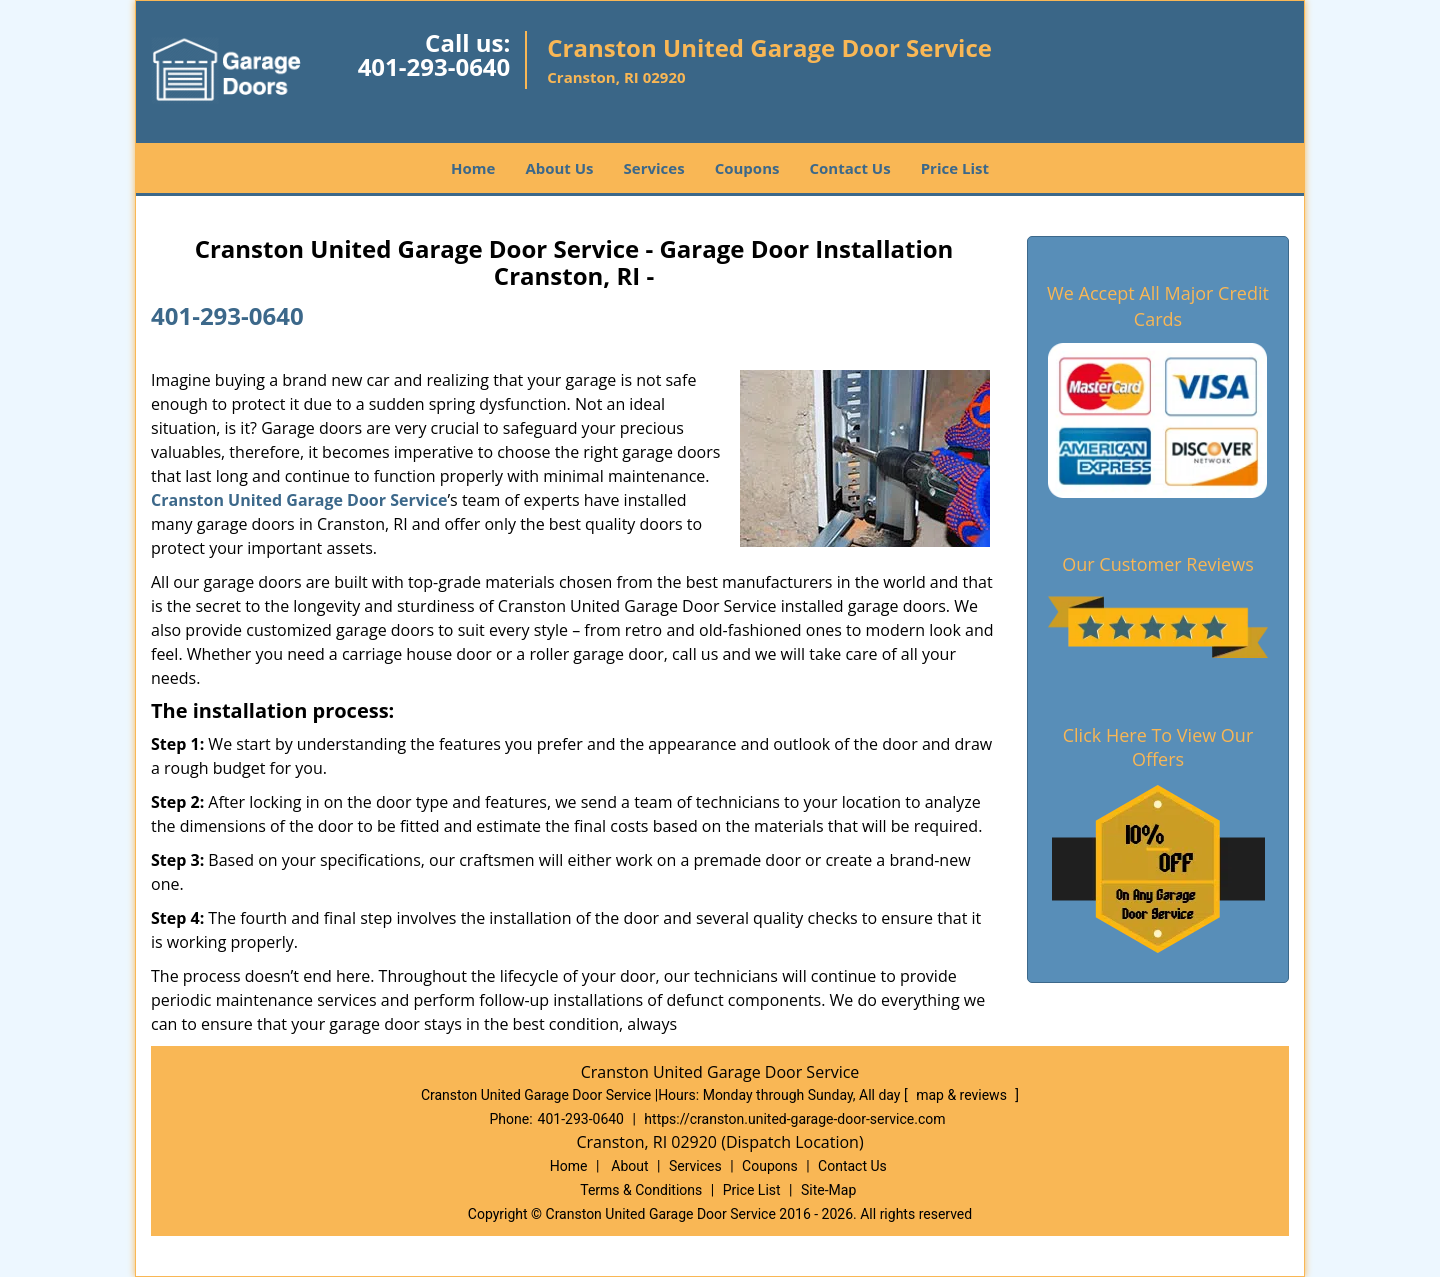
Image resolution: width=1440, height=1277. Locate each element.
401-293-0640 (434, 66)
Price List (955, 168)
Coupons (747, 168)
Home (473, 168)
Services (654, 168)
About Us (559, 168)
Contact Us (849, 168)
